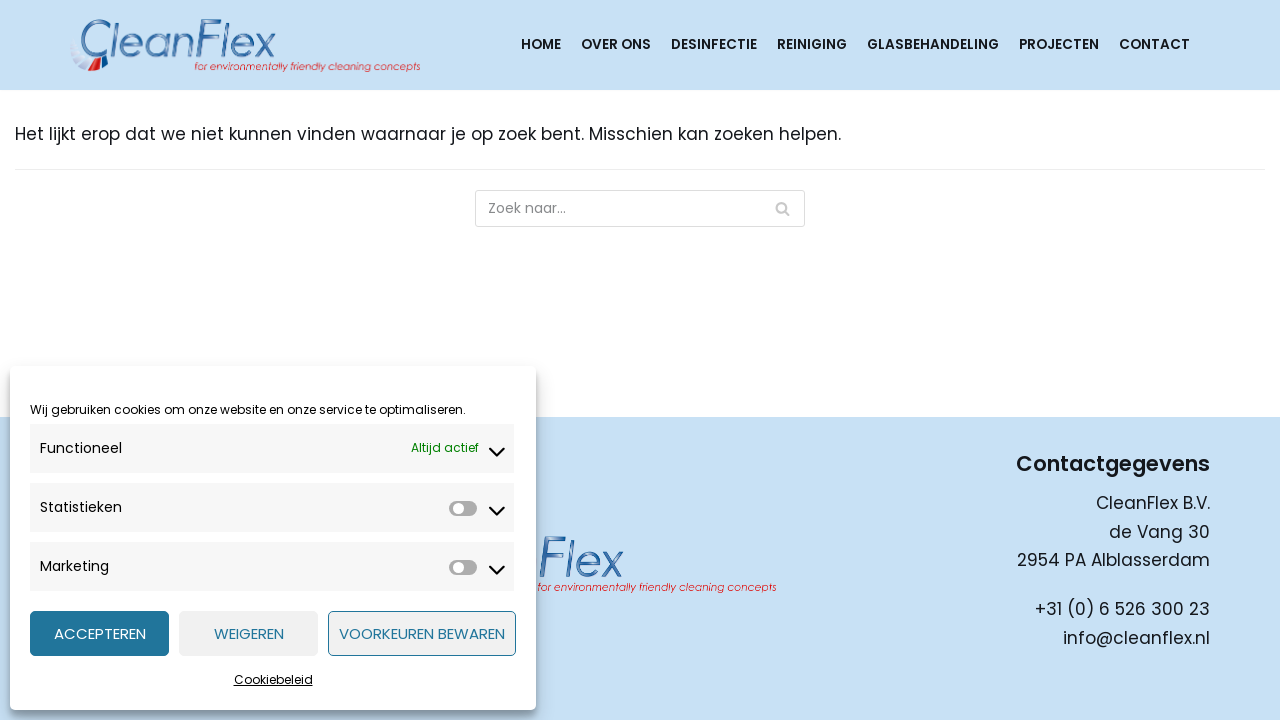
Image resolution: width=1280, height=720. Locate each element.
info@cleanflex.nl (1136, 638)
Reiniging (812, 44)
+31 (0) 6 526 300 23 (1122, 609)
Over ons (616, 44)
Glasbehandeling (933, 44)
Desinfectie (714, 44)
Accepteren (100, 633)
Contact (1154, 44)
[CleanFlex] (245, 45)
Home (541, 44)
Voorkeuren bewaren (422, 633)
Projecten (1059, 44)
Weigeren (249, 633)
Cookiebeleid (273, 679)
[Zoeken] (640, 208)
